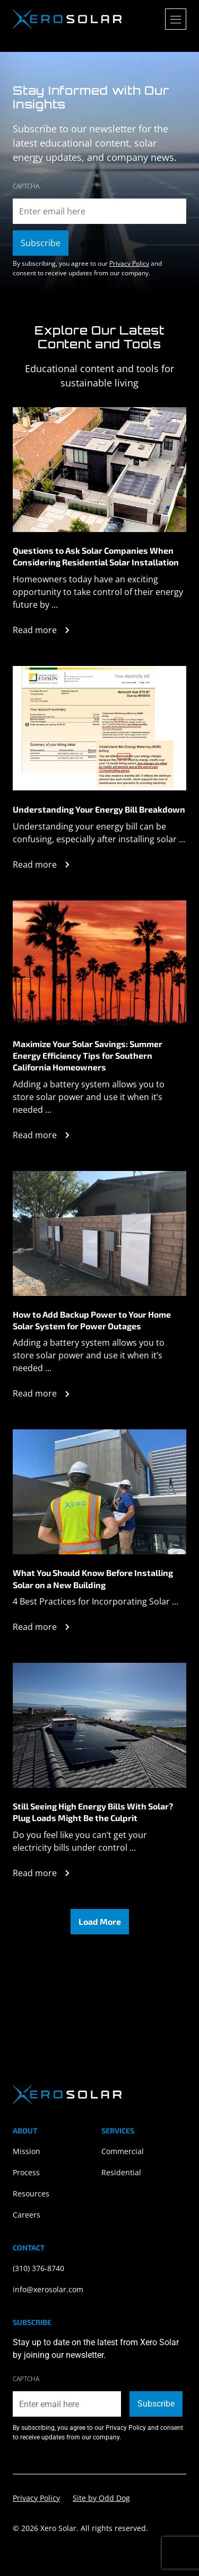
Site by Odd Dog (101, 2498)
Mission (26, 2151)
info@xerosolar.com (48, 2289)
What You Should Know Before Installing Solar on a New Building (93, 1578)
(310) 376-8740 (38, 2268)
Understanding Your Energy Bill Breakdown (99, 809)
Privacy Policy (129, 263)
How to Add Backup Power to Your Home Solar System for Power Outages (92, 1320)
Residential (121, 2172)
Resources (31, 2193)
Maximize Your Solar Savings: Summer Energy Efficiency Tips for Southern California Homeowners (87, 1056)
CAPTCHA (26, 186)
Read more (43, 630)
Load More (100, 1921)
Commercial (122, 2151)
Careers (26, 2215)
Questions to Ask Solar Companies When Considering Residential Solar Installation (96, 556)
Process (26, 2172)
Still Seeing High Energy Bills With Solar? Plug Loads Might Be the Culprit (93, 1812)
